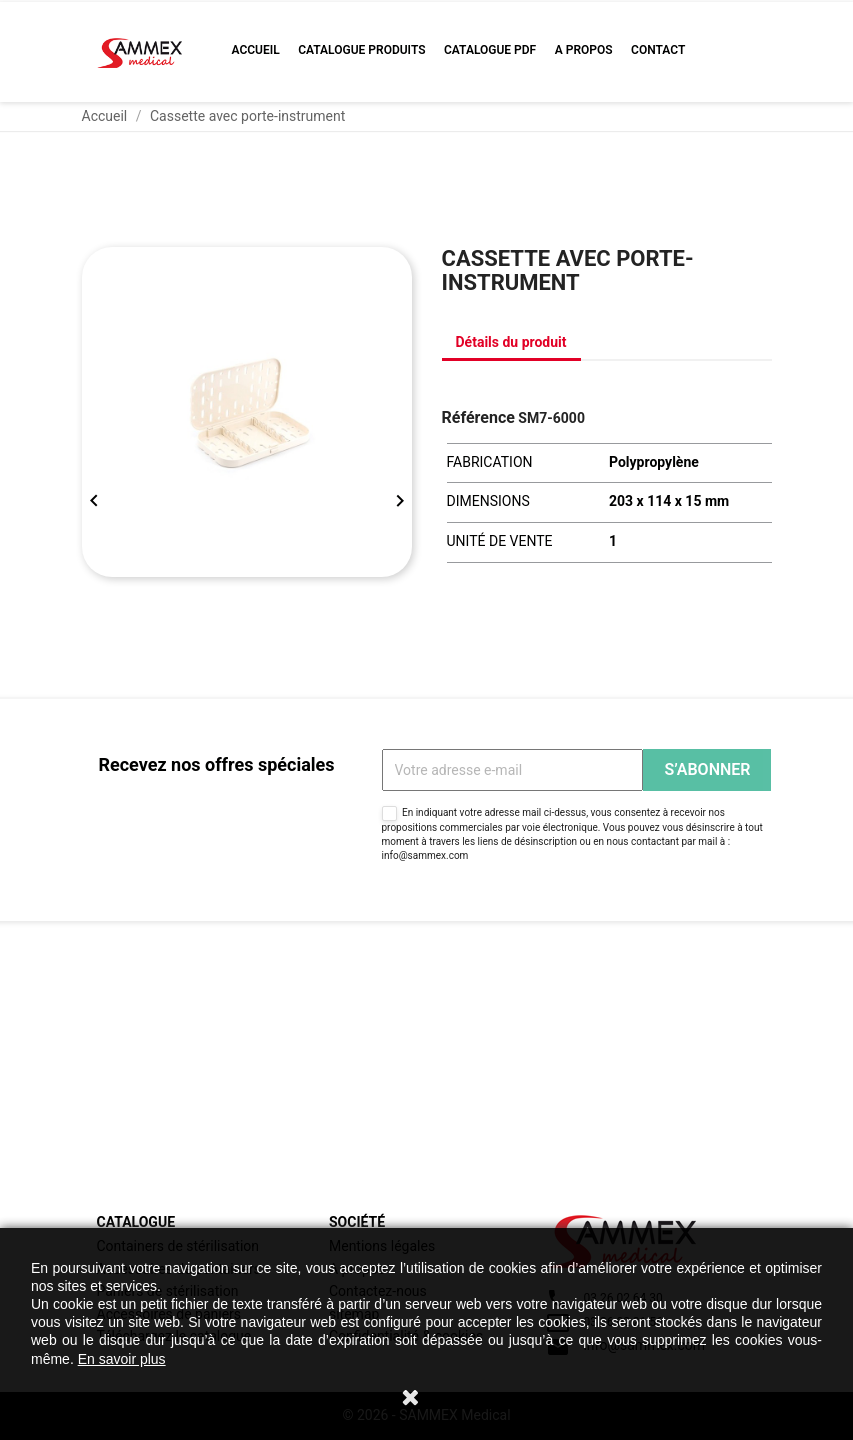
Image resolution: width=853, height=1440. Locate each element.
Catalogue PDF (490, 50)
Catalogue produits (361, 50)
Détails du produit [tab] (511, 342)
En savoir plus (122, 1359)
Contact (658, 50)
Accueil (256, 50)
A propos (584, 50)
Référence (478, 418)
